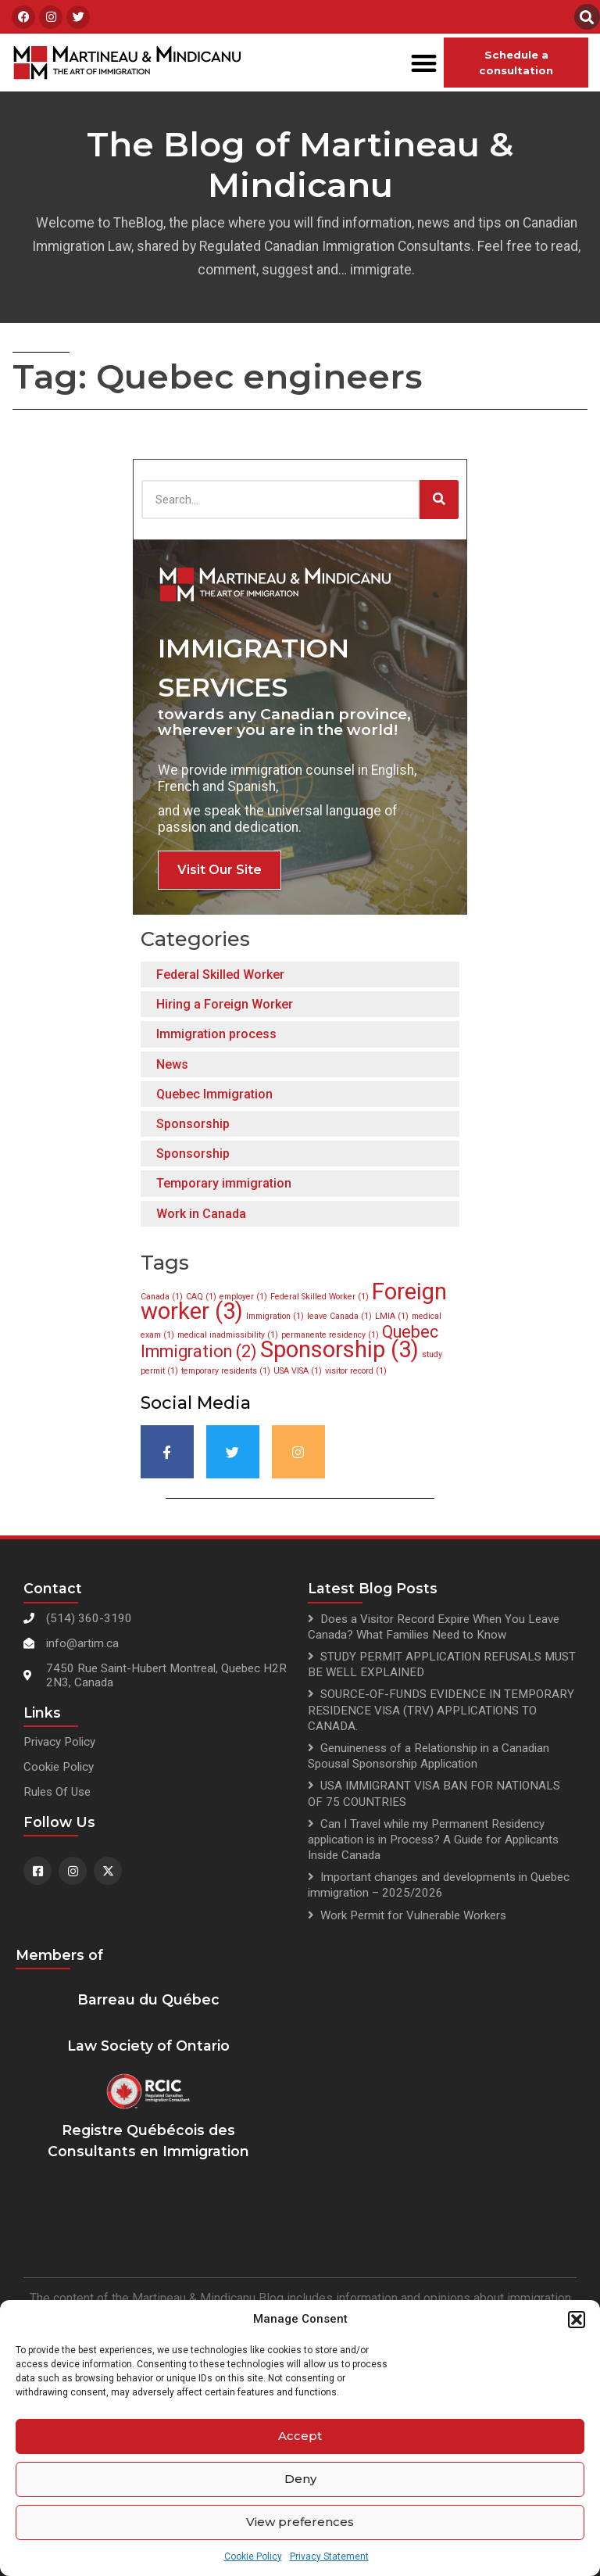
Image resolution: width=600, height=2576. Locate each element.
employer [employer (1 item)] (243, 1297)
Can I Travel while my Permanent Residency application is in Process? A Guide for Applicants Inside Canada (433, 1839)
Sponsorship (193, 1123)
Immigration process (216, 1033)
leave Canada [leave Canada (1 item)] (339, 1316)
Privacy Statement (329, 2556)
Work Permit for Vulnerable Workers (413, 1915)
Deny (300, 2478)
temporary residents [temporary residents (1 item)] (225, 1371)
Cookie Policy (253, 2556)
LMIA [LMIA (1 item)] (392, 1316)
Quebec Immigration (214, 1094)
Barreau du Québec (148, 1999)
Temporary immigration (223, 1183)
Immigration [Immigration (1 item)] (275, 1316)
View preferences (300, 2521)
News (172, 1064)
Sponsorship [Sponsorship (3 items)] (339, 1349)
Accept (300, 2435)
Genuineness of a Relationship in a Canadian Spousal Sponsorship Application (428, 1756)
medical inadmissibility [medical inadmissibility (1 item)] (227, 1335)
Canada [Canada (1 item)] (162, 1297)
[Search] (439, 499)
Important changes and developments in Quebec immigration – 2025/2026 (439, 1885)
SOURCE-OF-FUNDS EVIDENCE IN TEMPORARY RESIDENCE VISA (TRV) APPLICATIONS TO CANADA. (441, 1709)
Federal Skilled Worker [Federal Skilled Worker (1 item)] (319, 1297)
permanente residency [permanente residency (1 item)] (330, 1335)
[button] (576, 2319)
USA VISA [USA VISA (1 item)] (297, 1371)
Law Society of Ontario (148, 2045)
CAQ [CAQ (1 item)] (201, 1297)
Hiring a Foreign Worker (224, 1004)
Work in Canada (201, 1213)
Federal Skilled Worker (220, 974)
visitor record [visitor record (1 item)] (356, 1371)
